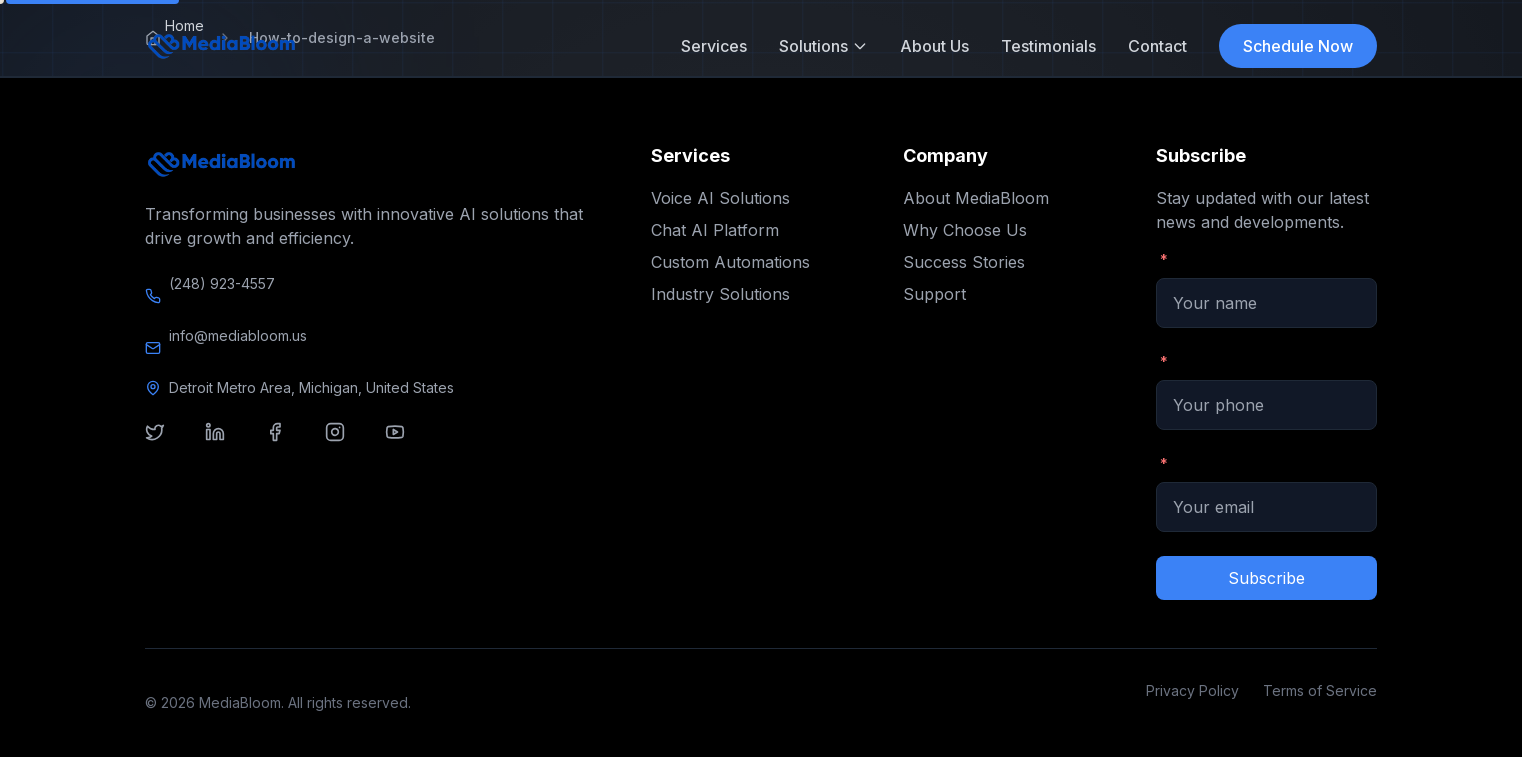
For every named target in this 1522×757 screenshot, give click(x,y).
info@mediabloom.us (238, 335)
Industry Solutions (720, 294)
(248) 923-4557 (222, 283)
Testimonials (1048, 46)
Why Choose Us (965, 230)
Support (934, 294)
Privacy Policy (1192, 690)
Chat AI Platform (715, 230)
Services (714, 46)
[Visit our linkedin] (227, 444)
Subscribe (1266, 578)
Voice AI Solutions (720, 198)
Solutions (823, 46)
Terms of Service (1320, 690)
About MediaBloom (976, 198)
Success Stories (964, 262)
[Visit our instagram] (347, 444)
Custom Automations (730, 262)
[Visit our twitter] (167, 444)
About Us (934, 46)
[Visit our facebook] (287, 444)
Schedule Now (1298, 46)
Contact (1157, 46)
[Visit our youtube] (407, 444)
